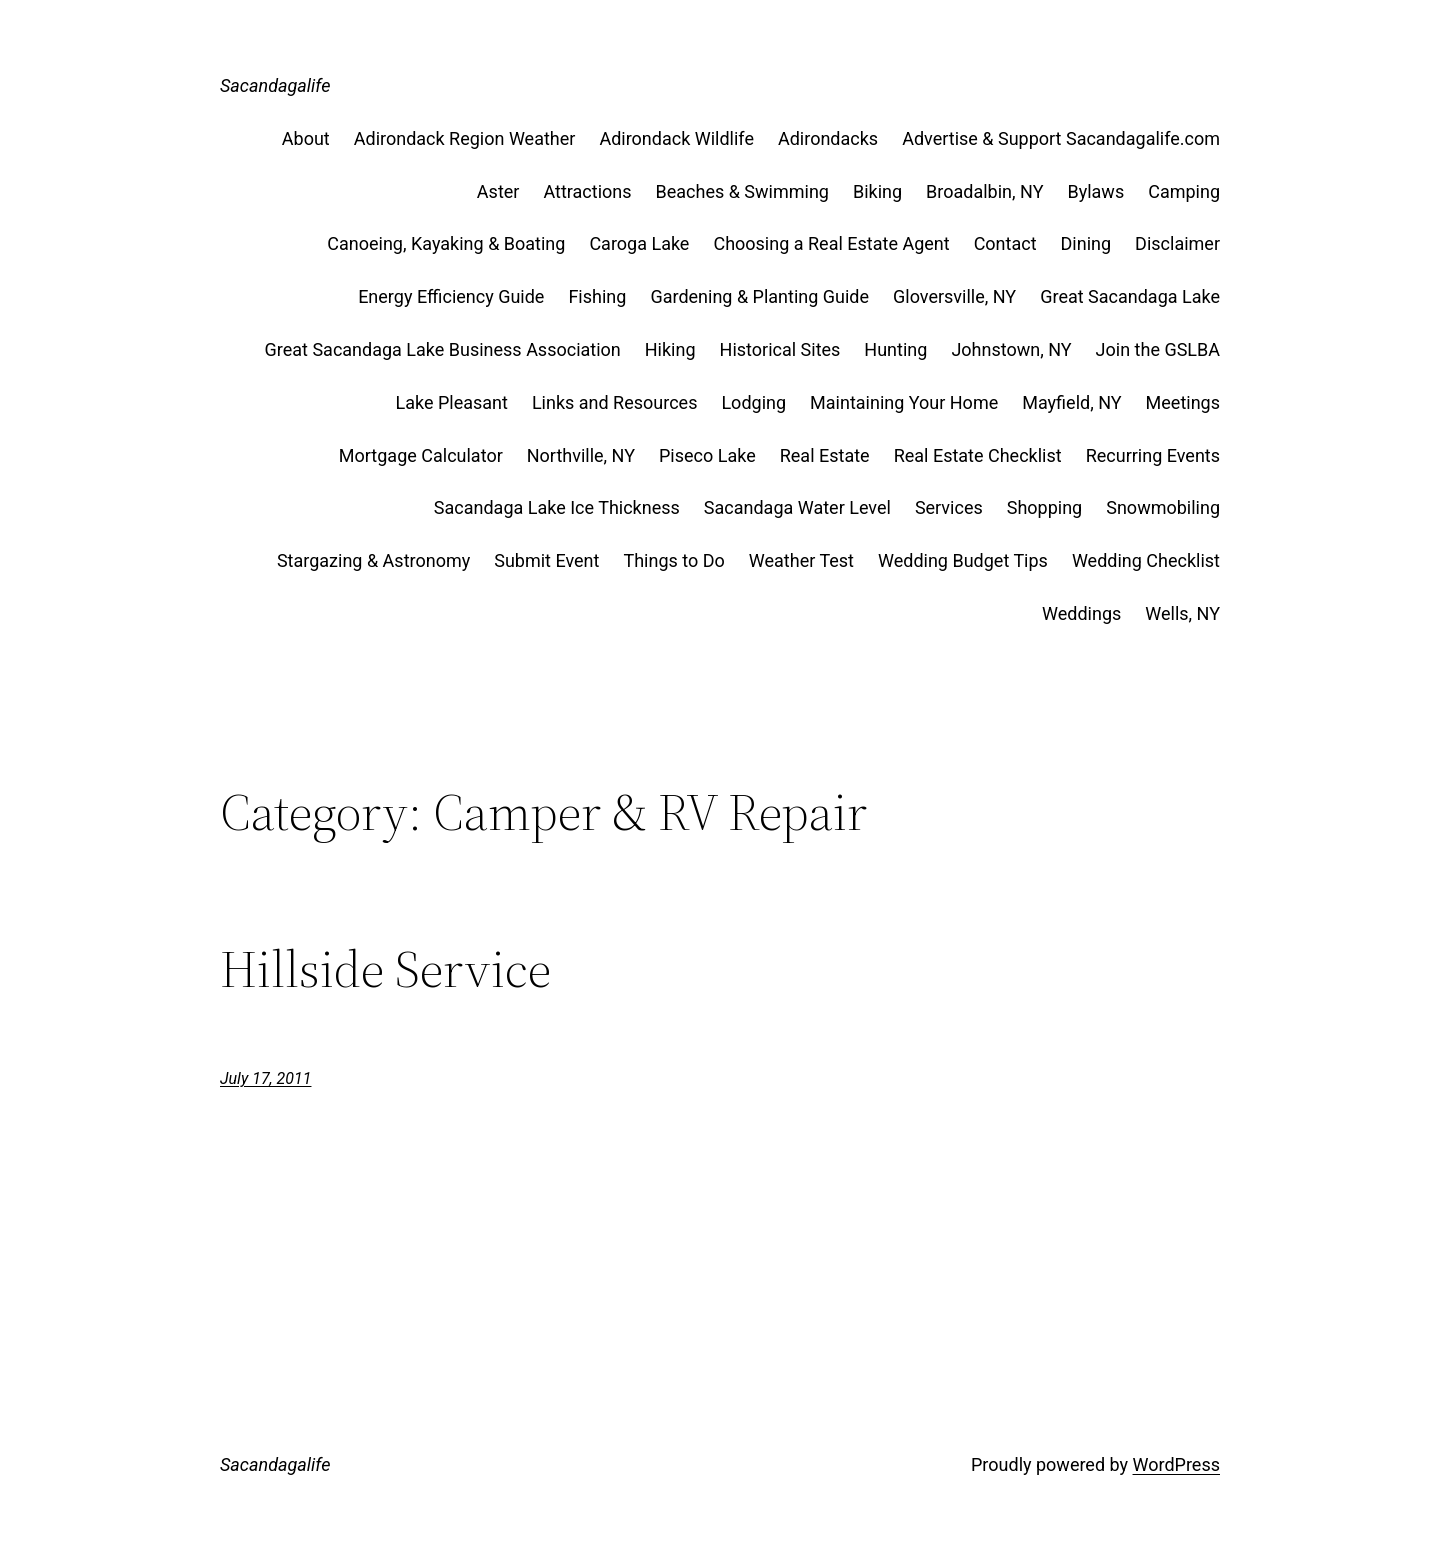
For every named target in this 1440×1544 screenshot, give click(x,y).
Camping (1184, 191)
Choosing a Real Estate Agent (831, 243)
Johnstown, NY (1011, 349)
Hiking (670, 349)
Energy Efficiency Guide (451, 296)
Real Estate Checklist (978, 455)
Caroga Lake (639, 243)
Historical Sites (780, 349)
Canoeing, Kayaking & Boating (446, 243)
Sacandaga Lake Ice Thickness (557, 507)
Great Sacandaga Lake (1130, 296)
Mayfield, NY (1071, 402)
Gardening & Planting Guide (759, 296)
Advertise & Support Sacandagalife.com (1061, 138)
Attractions (587, 191)
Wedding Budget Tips (963, 560)
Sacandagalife (275, 85)
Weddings (1081, 613)
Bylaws (1095, 191)
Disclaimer (1177, 243)
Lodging (753, 402)
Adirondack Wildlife (676, 138)
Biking (877, 191)
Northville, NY (581, 455)
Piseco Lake (707, 455)
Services (949, 507)
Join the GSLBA (1158, 349)
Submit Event (546, 560)
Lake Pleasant (451, 402)
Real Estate (825, 455)
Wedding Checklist (1146, 560)
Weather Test (801, 560)
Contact (1005, 243)
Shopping (1045, 507)
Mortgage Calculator (421, 455)
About (306, 138)
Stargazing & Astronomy (373, 560)
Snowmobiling (1163, 507)
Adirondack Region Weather (465, 138)
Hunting (895, 349)
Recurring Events (1153, 455)
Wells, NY (1182, 613)
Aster (498, 191)
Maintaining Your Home (904, 402)
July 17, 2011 (265, 1078)
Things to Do (673, 560)
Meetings (1183, 402)
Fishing (597, 296)
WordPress (1176, 1464)
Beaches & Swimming (742, 191)
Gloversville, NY (954, 296)
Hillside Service (385, 969)
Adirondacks (828, 138)
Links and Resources (615, 402)
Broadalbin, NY (984, 191)
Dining (1086, 243)
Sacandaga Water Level (797, 507)
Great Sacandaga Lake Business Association (443, 349)
